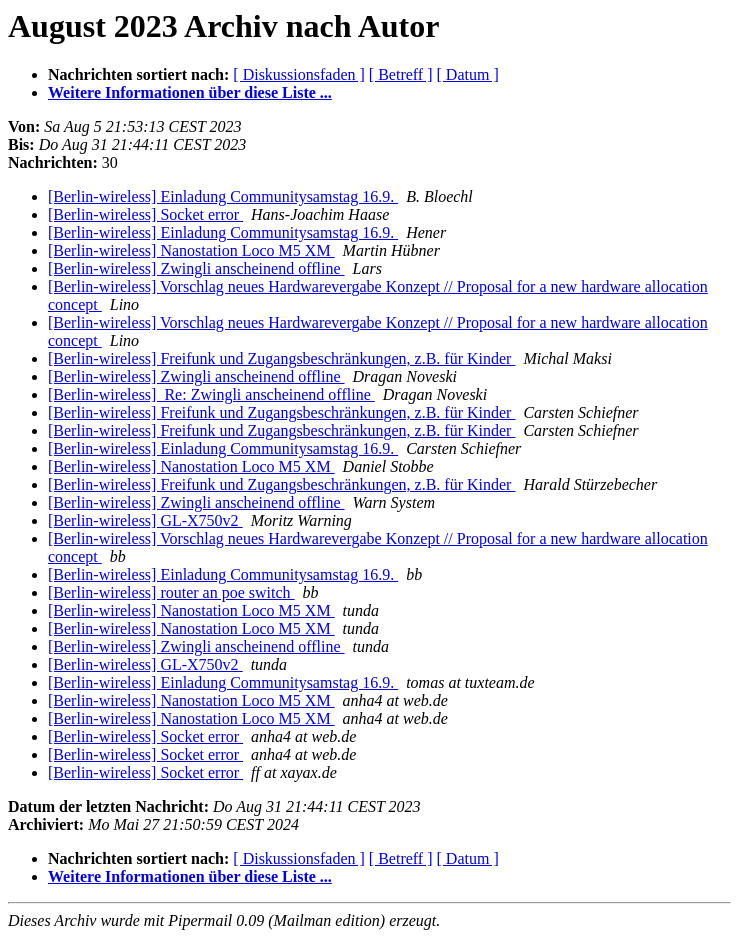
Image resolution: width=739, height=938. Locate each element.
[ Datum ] (468, 74)
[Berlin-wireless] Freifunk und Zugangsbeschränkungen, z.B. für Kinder (281, 358)
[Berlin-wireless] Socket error (145, 214)
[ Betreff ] (401, 74)
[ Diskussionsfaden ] (299, 74)
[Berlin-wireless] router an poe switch (171, 592)
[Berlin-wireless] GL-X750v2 (145, 520)
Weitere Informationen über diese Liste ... (190, 92)
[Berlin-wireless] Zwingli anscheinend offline (196, 268)
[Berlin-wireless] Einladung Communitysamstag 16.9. (223, 196)
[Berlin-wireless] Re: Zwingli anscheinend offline (211, 394)
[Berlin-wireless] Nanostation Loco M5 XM (191, 250)
